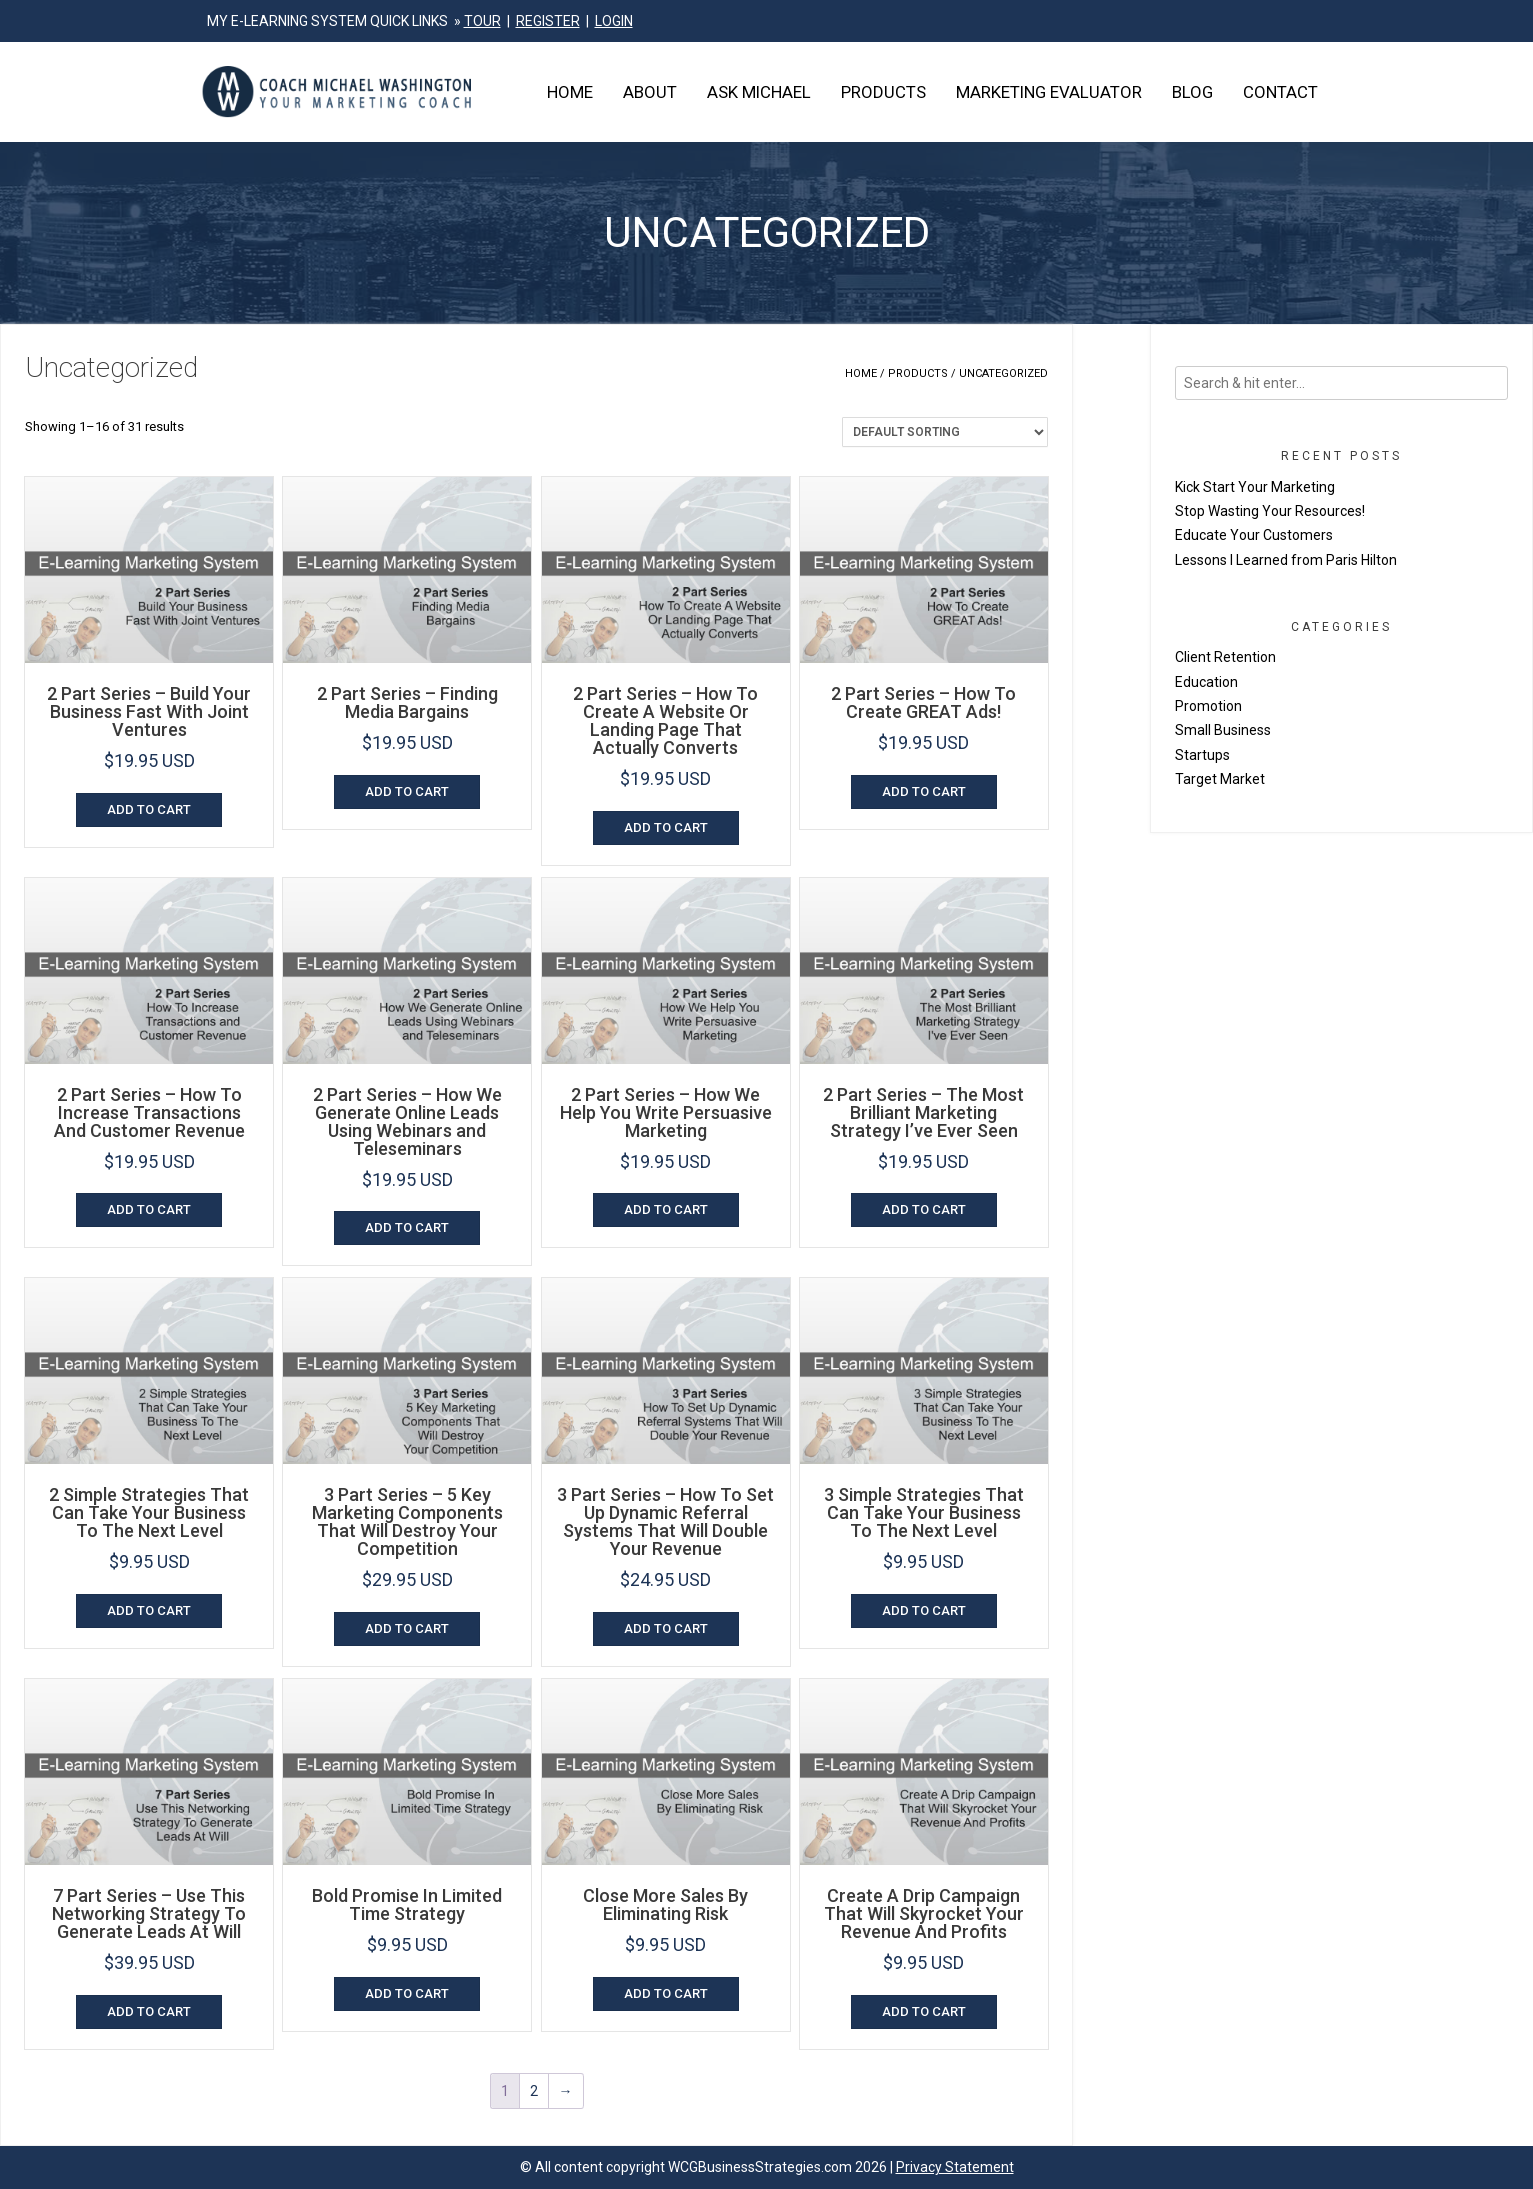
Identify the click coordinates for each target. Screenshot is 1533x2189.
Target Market (1220, 779)
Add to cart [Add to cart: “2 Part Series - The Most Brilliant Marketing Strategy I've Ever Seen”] (924, 1209)
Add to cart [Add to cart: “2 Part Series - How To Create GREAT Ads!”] (924, 791)
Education (1206, 682)
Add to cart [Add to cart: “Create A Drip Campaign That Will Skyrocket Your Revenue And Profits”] (924, 2011)
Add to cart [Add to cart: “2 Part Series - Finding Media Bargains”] (407, 791)
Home (570, 92)
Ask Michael (759, 92)
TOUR (482, 21)
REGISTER (548, 21)
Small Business (1223, 730)
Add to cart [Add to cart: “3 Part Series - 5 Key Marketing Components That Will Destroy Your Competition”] (407, 1628)
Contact (1280, 92)
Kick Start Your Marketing (1255, 487)
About (650, 92)
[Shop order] (945, 432)
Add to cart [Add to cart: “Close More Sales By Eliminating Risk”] (666, 1993)
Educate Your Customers (1254, 535)
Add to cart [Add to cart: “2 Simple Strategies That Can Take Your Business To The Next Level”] (149, 1610)
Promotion (1208, 706)
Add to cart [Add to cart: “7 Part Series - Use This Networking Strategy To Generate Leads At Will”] (149, 2011)
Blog (1192, 92)
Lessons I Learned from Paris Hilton (1286, 560)
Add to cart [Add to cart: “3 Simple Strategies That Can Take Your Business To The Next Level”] (924, 1610)
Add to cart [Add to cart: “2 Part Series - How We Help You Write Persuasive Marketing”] (666, 1209)
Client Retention (1225, 657)
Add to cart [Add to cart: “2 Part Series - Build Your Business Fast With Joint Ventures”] (149, 809)
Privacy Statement (955, 2167)
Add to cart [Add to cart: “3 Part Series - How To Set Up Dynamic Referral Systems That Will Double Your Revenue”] (666, 1628)
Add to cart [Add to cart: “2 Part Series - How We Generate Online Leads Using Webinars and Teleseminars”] (407, 1227)
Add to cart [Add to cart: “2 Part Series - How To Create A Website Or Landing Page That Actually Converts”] (666, 827)
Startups (1202, 755)
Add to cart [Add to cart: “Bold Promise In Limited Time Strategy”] (407, 1993)
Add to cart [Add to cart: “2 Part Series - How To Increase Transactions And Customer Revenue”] (149, 1209)
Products (883, 92)
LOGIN (614, 21)
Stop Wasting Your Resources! (1270, 511)
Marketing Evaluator (1049, 92)
